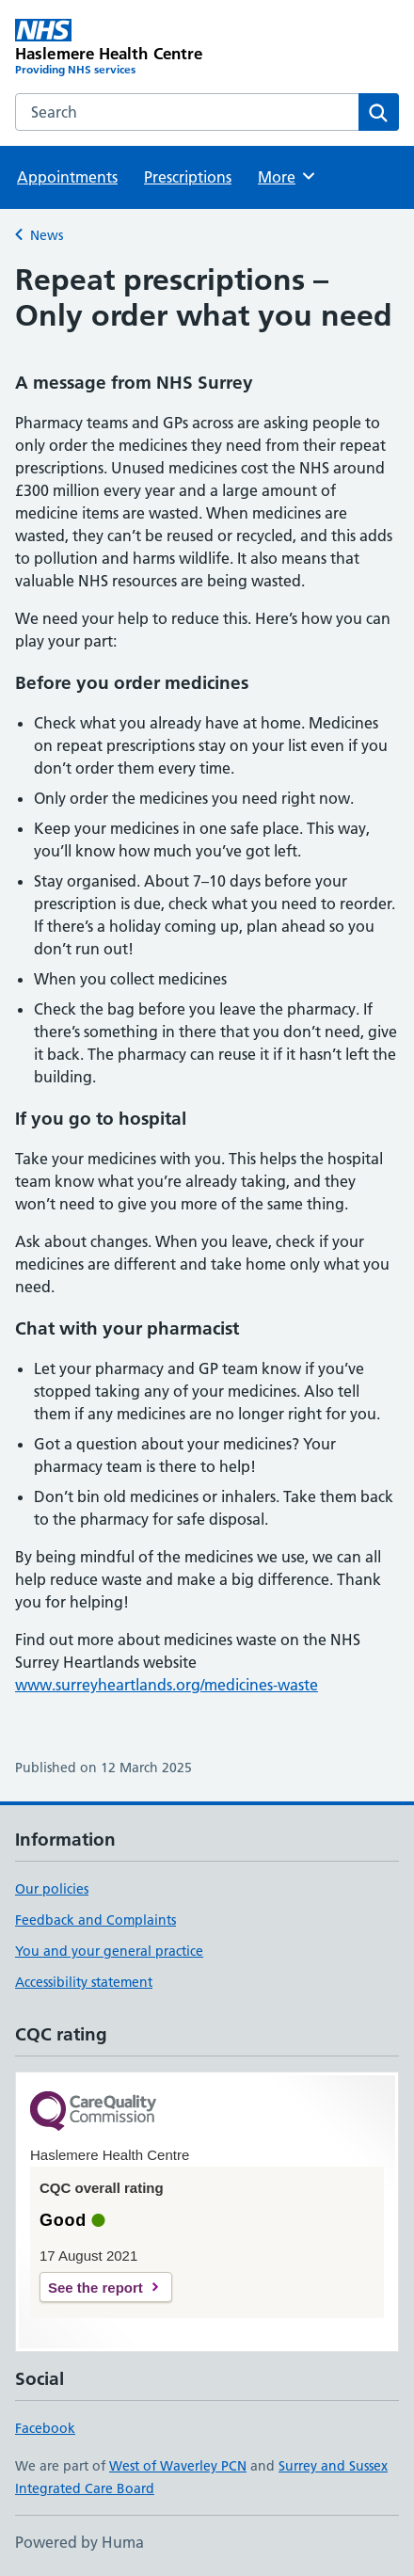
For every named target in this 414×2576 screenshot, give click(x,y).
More (287, 176)
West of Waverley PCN (178, 2465)
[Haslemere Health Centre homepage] (111, 48)
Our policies (51, 1888)
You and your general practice (109, 1951)
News (46, 235)
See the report (95, 2288)
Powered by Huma (79, 2542)
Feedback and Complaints (95, 1920)
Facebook (45, 2428)
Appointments (67, 177)
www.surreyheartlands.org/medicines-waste (166, 1684)
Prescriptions (187, 177)
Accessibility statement (83, 1982)
